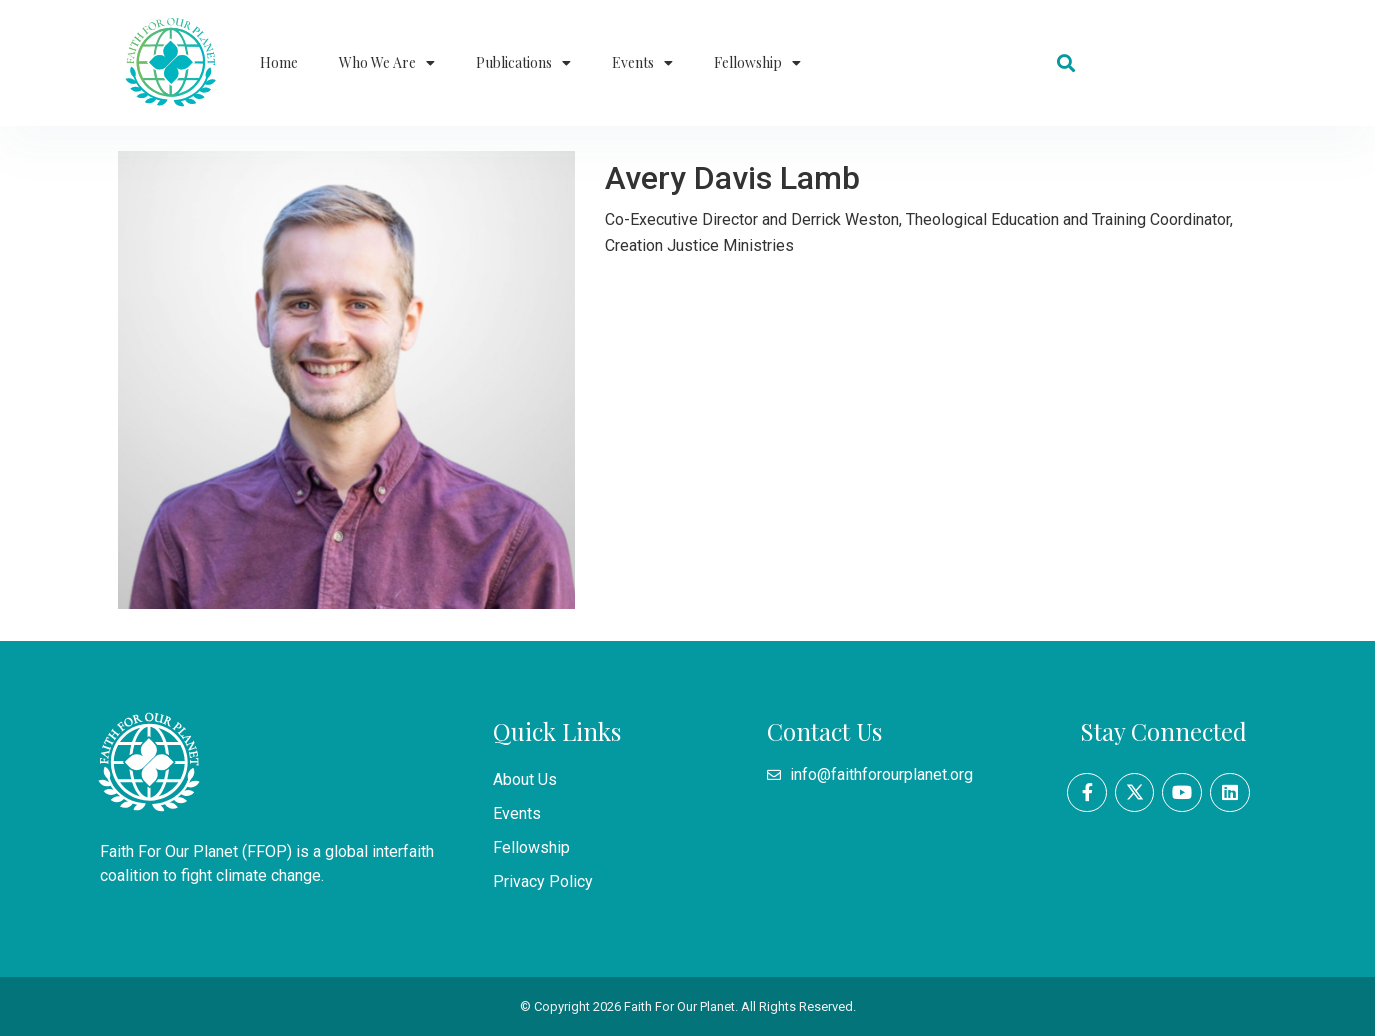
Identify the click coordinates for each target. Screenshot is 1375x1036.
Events (642, 63)
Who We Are (387, 63)
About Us (525, 779)
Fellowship (757, 63)
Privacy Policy (543, 881)
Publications (523, 63)
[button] (1066, 63)
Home (279, 62)
